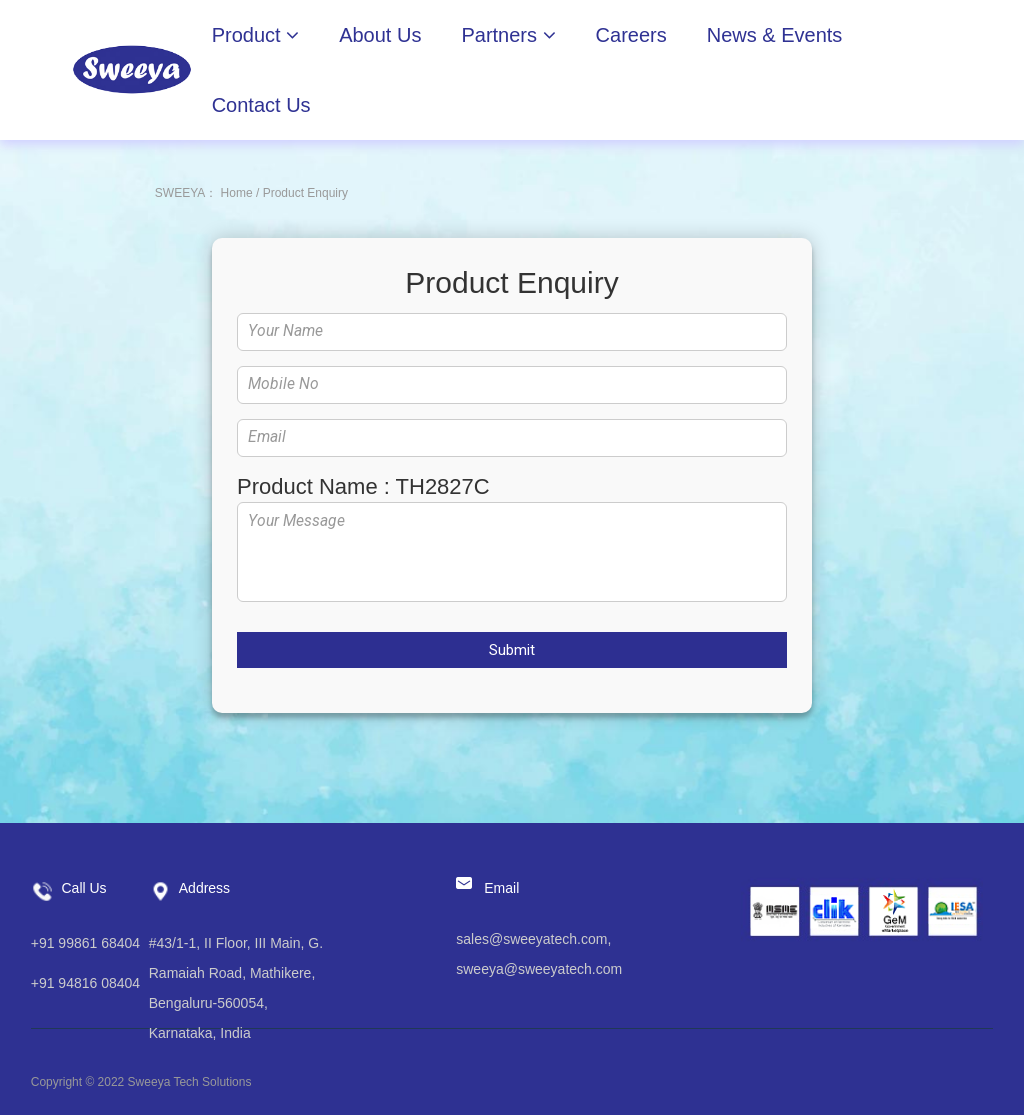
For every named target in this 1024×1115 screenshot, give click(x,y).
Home (237, 193)
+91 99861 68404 (85, 943)
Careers (631, 35)
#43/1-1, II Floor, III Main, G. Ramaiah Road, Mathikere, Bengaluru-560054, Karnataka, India (236, 988)
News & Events (775, 35)
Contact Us (261, 105)
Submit (512, 650)
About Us (380, 35)
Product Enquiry (305, 193)
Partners (508, 35)
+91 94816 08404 (85, 983)
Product (255, 35)
